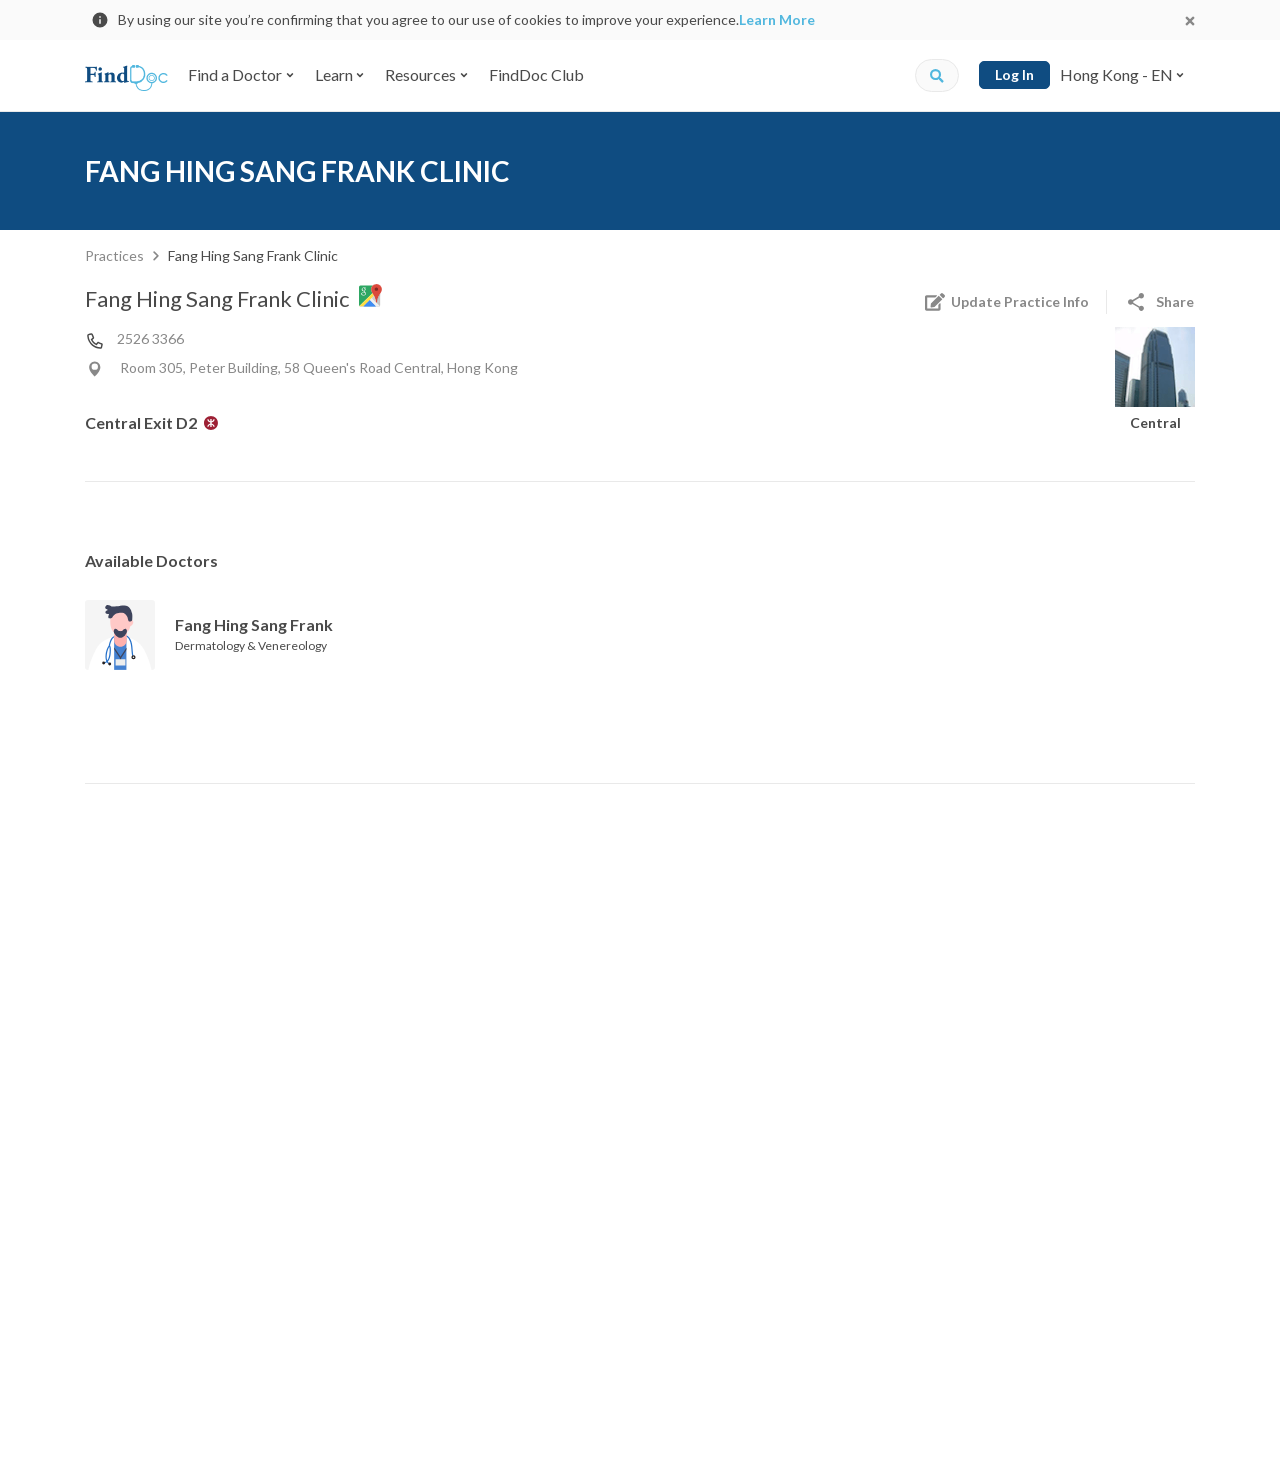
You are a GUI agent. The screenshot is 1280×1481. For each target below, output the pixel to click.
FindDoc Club (536, 74)
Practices (114, 255)
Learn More (777, 19)
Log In (1014, 74)
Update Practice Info (1006, 302)
